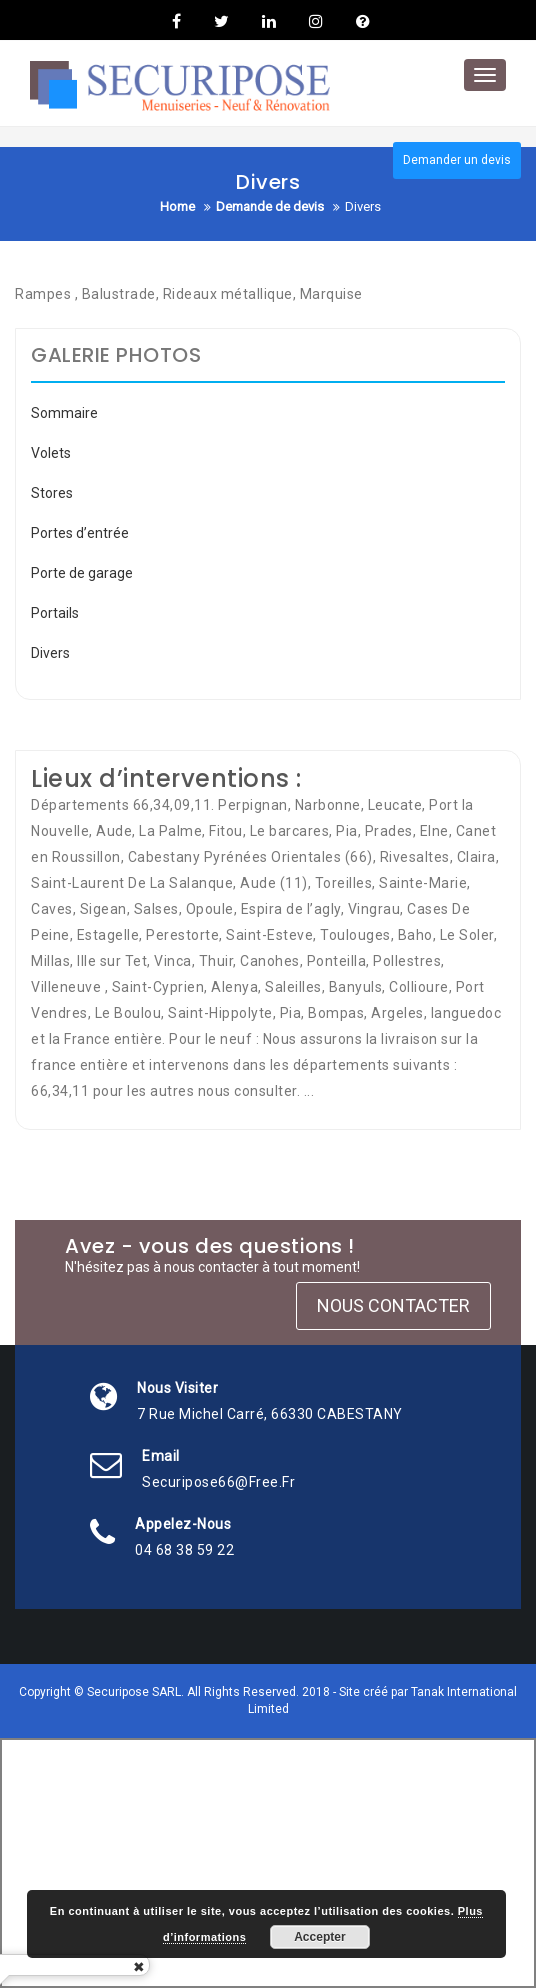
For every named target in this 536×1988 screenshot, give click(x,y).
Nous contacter (393, 1305)
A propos (360, 21)
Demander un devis (457, 160)
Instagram (316, 21)
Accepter (319, 1937)
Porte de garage (82, 573)
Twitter (221, 21)
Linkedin (269, 21)
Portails (55, 613)
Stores (52, 493)
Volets (51, 453)
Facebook (176, 21)
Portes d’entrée (80, 533)
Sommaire (64, 413)
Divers (50, 653)
